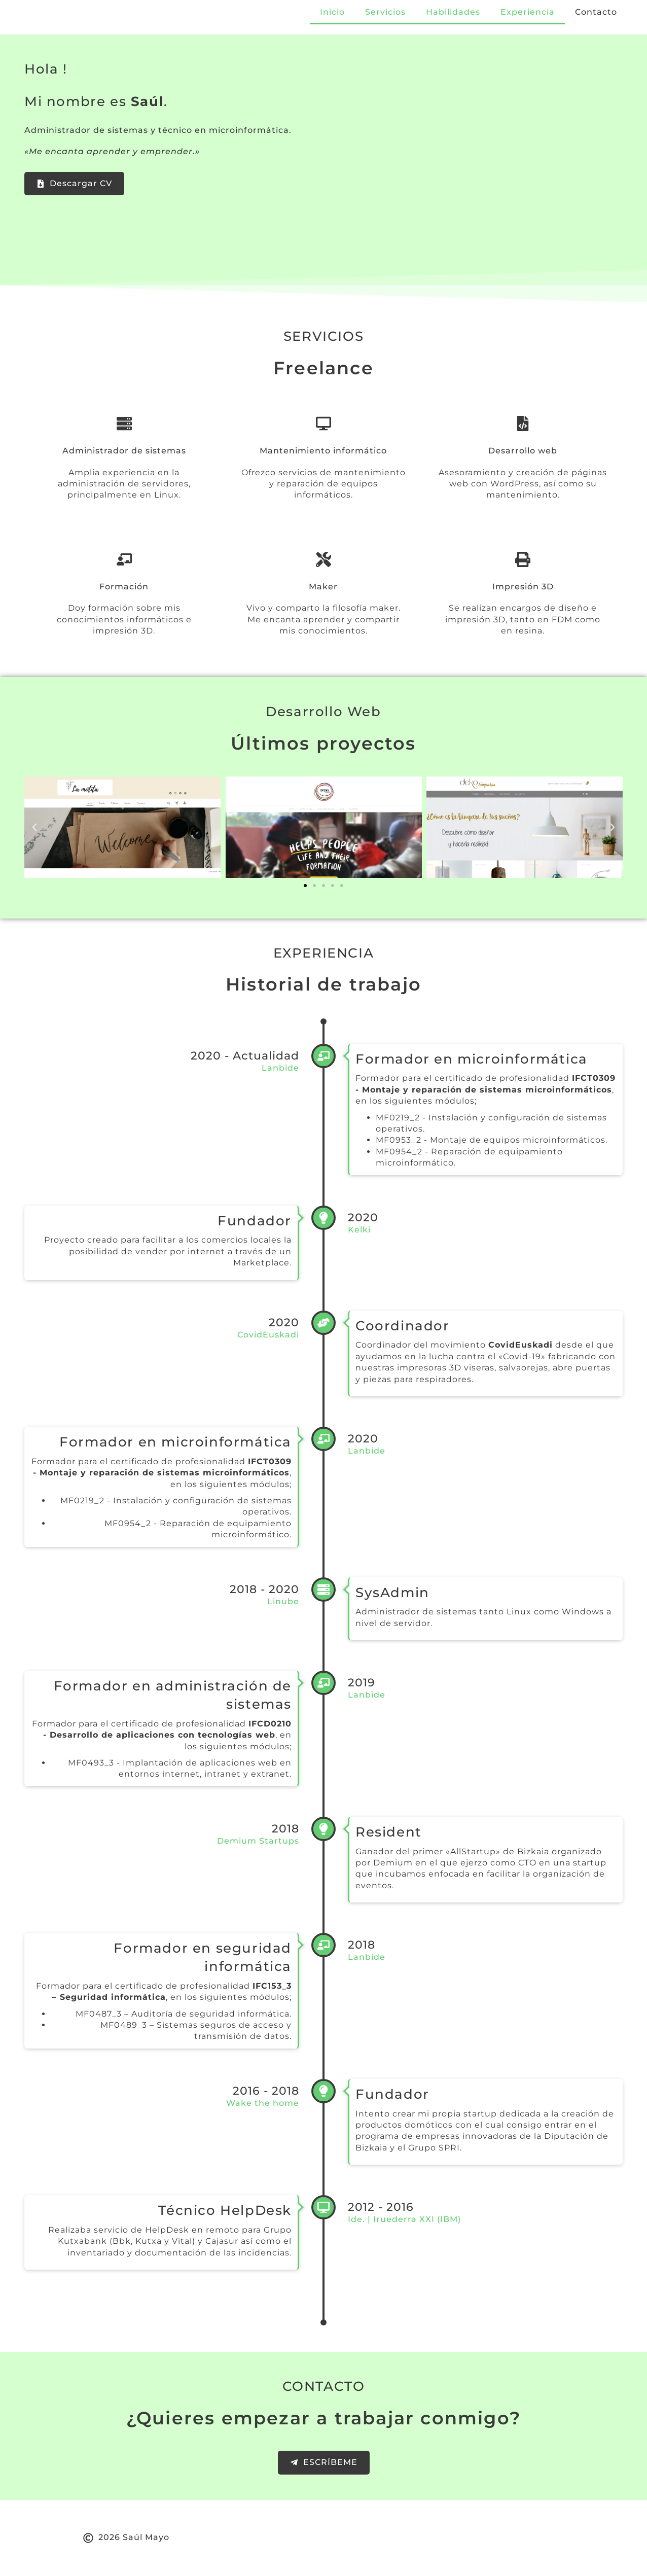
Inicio (332, 12)
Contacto (596, 12)
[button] (34, 827)
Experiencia (527, 12)
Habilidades (453, 12)
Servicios (385, 12)
